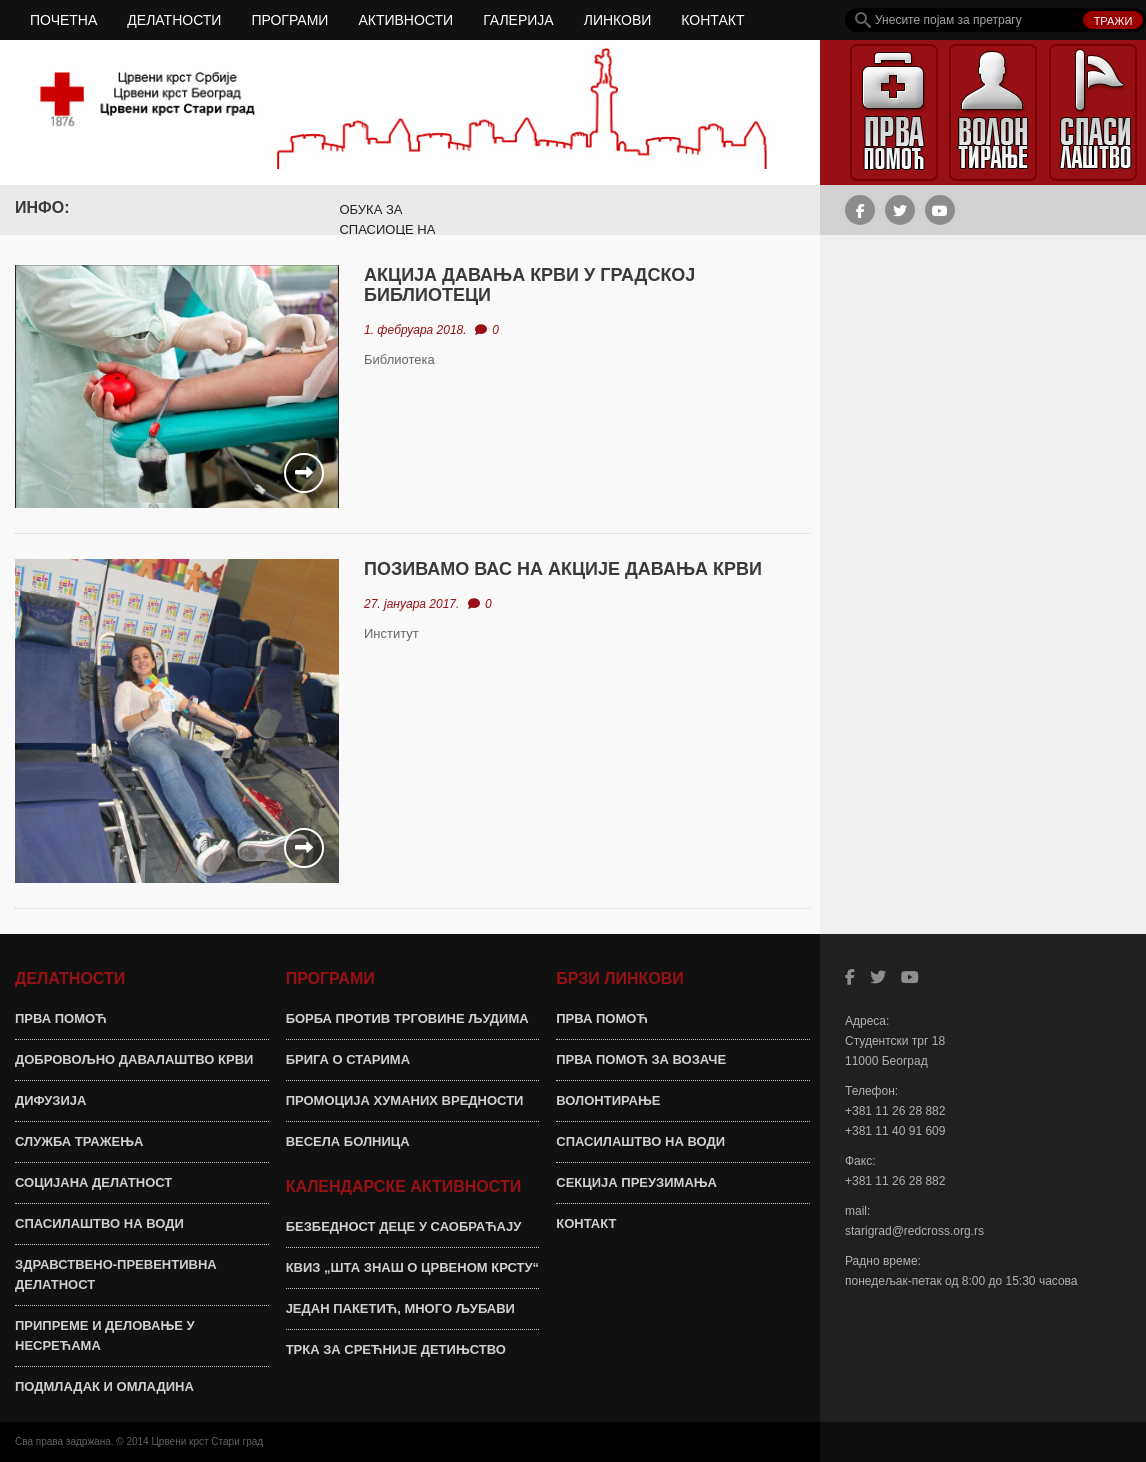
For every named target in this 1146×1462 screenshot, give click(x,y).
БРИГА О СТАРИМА (348, 1059)
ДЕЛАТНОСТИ (174, 20)
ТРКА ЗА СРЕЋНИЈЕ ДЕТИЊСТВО (396, 1349)
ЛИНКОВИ (618, 20)
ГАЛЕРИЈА (518, 20)
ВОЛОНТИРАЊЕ (608, 1100)
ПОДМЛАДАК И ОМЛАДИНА (104, 1386)
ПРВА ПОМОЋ (61, 1018)
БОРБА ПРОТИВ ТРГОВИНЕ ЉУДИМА (407, 1018)
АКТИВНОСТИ (405, 20)
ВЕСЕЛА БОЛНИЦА (348, 1141)
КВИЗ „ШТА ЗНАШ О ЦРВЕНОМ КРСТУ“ (412, 1267)
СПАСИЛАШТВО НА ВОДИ (99, 1223)
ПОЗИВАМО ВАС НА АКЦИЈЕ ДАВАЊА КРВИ (563, 569)
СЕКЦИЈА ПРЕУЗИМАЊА (636, 1182)
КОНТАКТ (712, 20)
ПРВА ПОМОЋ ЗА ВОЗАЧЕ (641, 1059)
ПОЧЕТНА (63, 20)
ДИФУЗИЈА (50, 1100)
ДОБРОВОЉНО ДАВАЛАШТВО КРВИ (134, 1059)
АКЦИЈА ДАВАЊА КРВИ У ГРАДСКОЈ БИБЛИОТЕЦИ (529, 285)
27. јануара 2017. (411, 604)
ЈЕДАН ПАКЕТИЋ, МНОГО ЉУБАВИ (400, 1308)
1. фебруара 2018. (415, 330)
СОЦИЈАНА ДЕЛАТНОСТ (93, 1182)
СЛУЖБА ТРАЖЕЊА (79, 1141)
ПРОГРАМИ (289, 20)
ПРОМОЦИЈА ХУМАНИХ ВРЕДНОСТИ (405, 1100)
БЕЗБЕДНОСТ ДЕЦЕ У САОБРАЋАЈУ (404, 1226)
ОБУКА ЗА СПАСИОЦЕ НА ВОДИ (387, 229)
